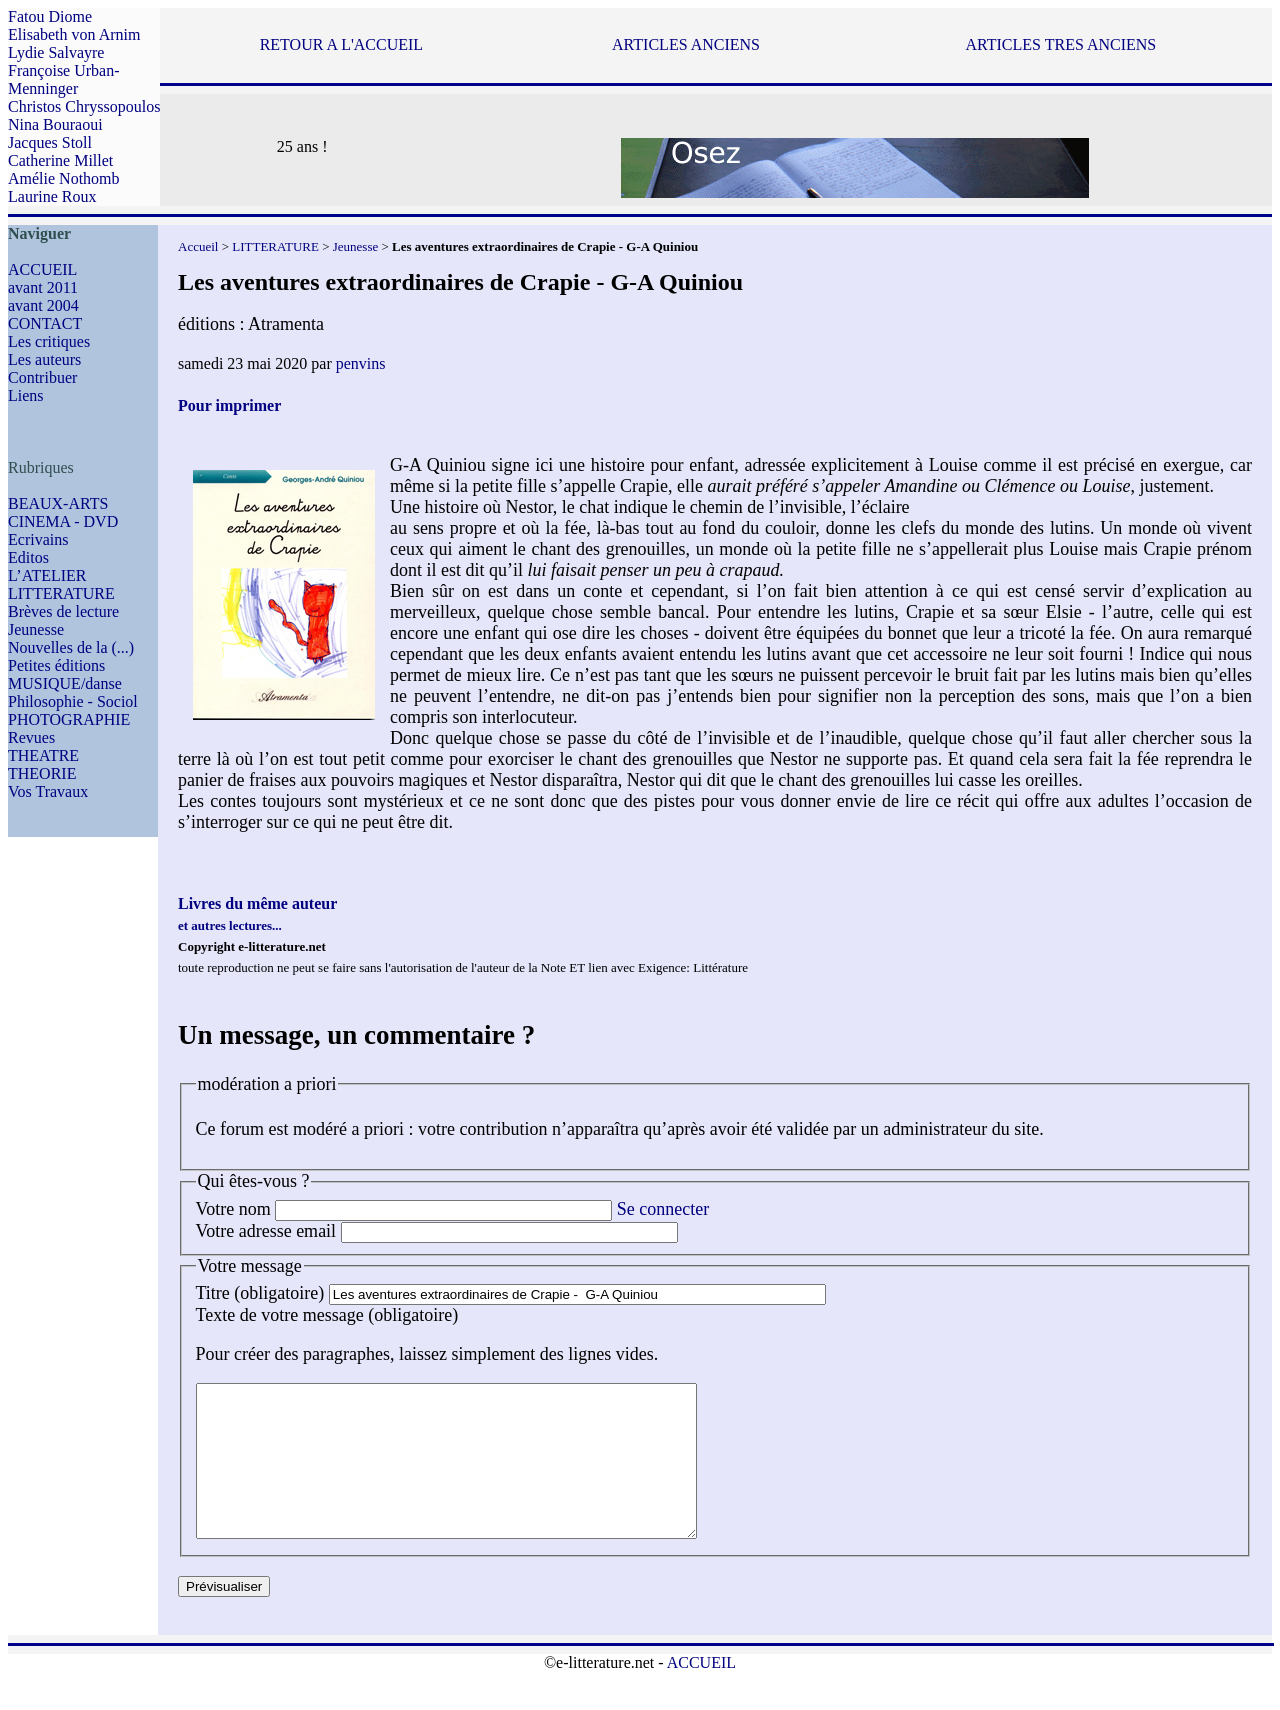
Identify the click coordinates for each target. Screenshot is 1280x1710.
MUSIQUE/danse (65, 683)
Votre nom (233, 1209)
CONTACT (45, 323)
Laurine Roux (52, 196)
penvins (361, 363)
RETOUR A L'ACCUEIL (341, 44)
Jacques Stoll (50, 142)
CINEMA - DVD (63, 521)
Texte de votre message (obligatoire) (327, 1315)
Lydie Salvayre (56, 52)
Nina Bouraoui (55, 124)
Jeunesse (36, 629)
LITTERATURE (61, 593)
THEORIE (42, 773)
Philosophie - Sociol (73, 701)
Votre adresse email (266, 1231)
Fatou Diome (50, 16)
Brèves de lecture (63, 611)
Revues (31, 737)
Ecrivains (38, 539)
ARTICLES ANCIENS (686, 44)
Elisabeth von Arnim (74, 34)
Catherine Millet (60, 160)
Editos (28, 557)
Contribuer (42, 377)
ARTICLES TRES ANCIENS (1060, 44)
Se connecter (663, 1209)
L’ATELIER (47, 575)
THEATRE (43, 755)
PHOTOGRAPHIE (69, 719)
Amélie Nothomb (64, 178)
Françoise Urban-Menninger (64, 79)
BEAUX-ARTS (58, 503)
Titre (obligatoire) (260, 1293)
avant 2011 (43, 287)
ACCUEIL (42, 269)
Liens (26, 395)
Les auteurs (44, 359)
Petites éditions (56, 665)
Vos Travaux (48, 791)
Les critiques (49, 341)
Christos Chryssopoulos (84, 106)
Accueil (198, 246)
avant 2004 (43, 305)
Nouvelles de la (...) (71, 647)
